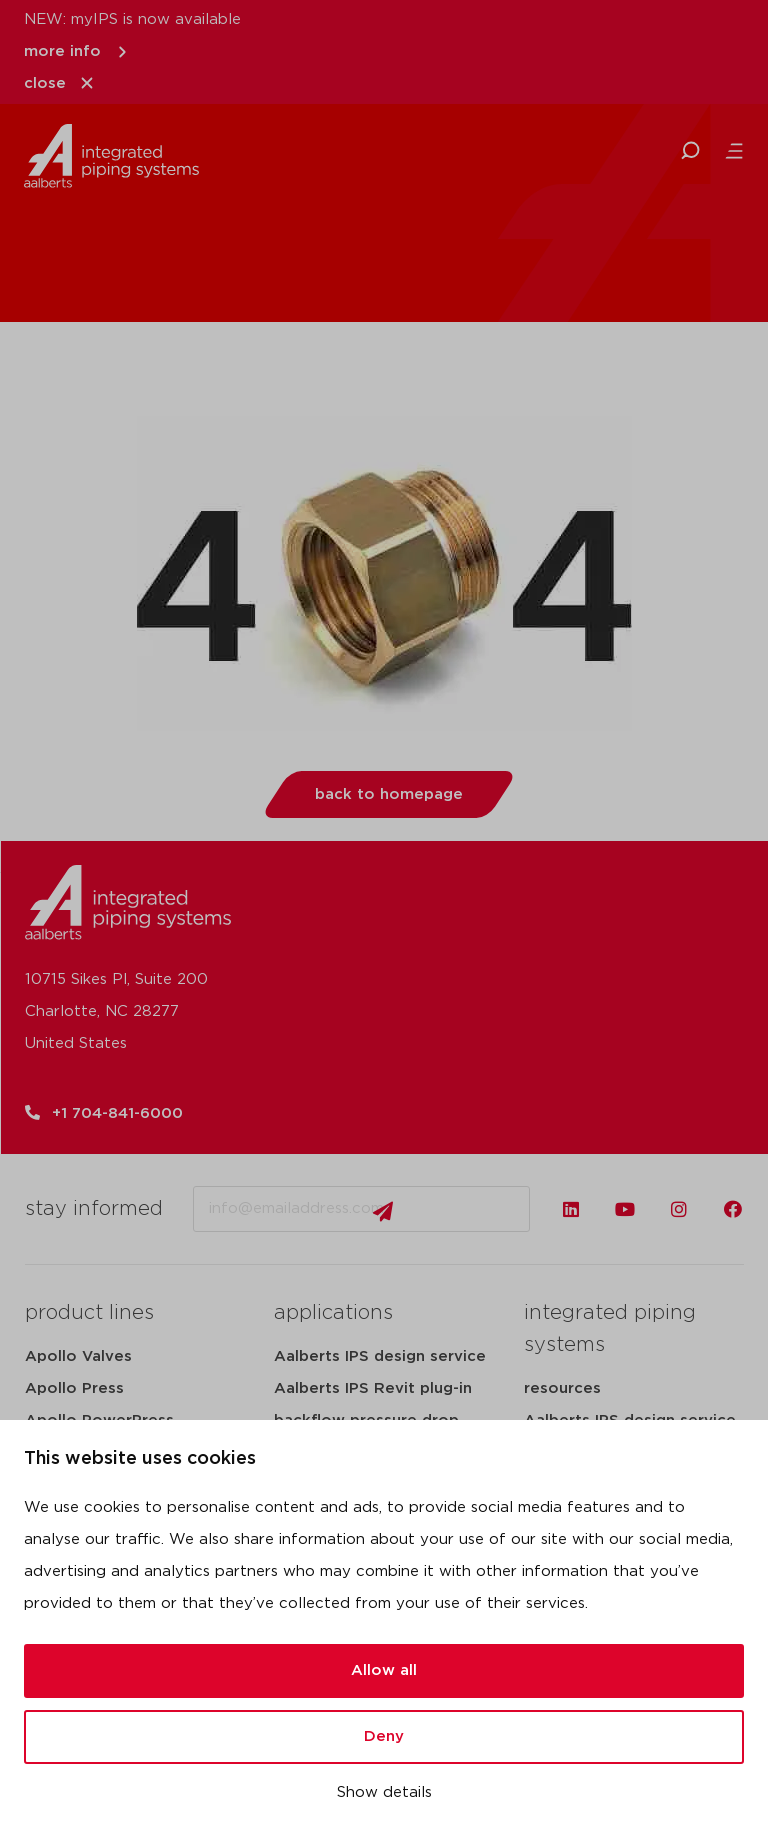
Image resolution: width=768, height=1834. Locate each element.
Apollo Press (74, 1388)
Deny (384, 1736)
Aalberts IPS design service (380, 1356)
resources (562, 1388)
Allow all (384, 1670)
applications (333, 1313)
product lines (89, 1313)
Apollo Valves (78, 1356)
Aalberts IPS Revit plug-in (373, 1388)
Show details (384, 1792)
